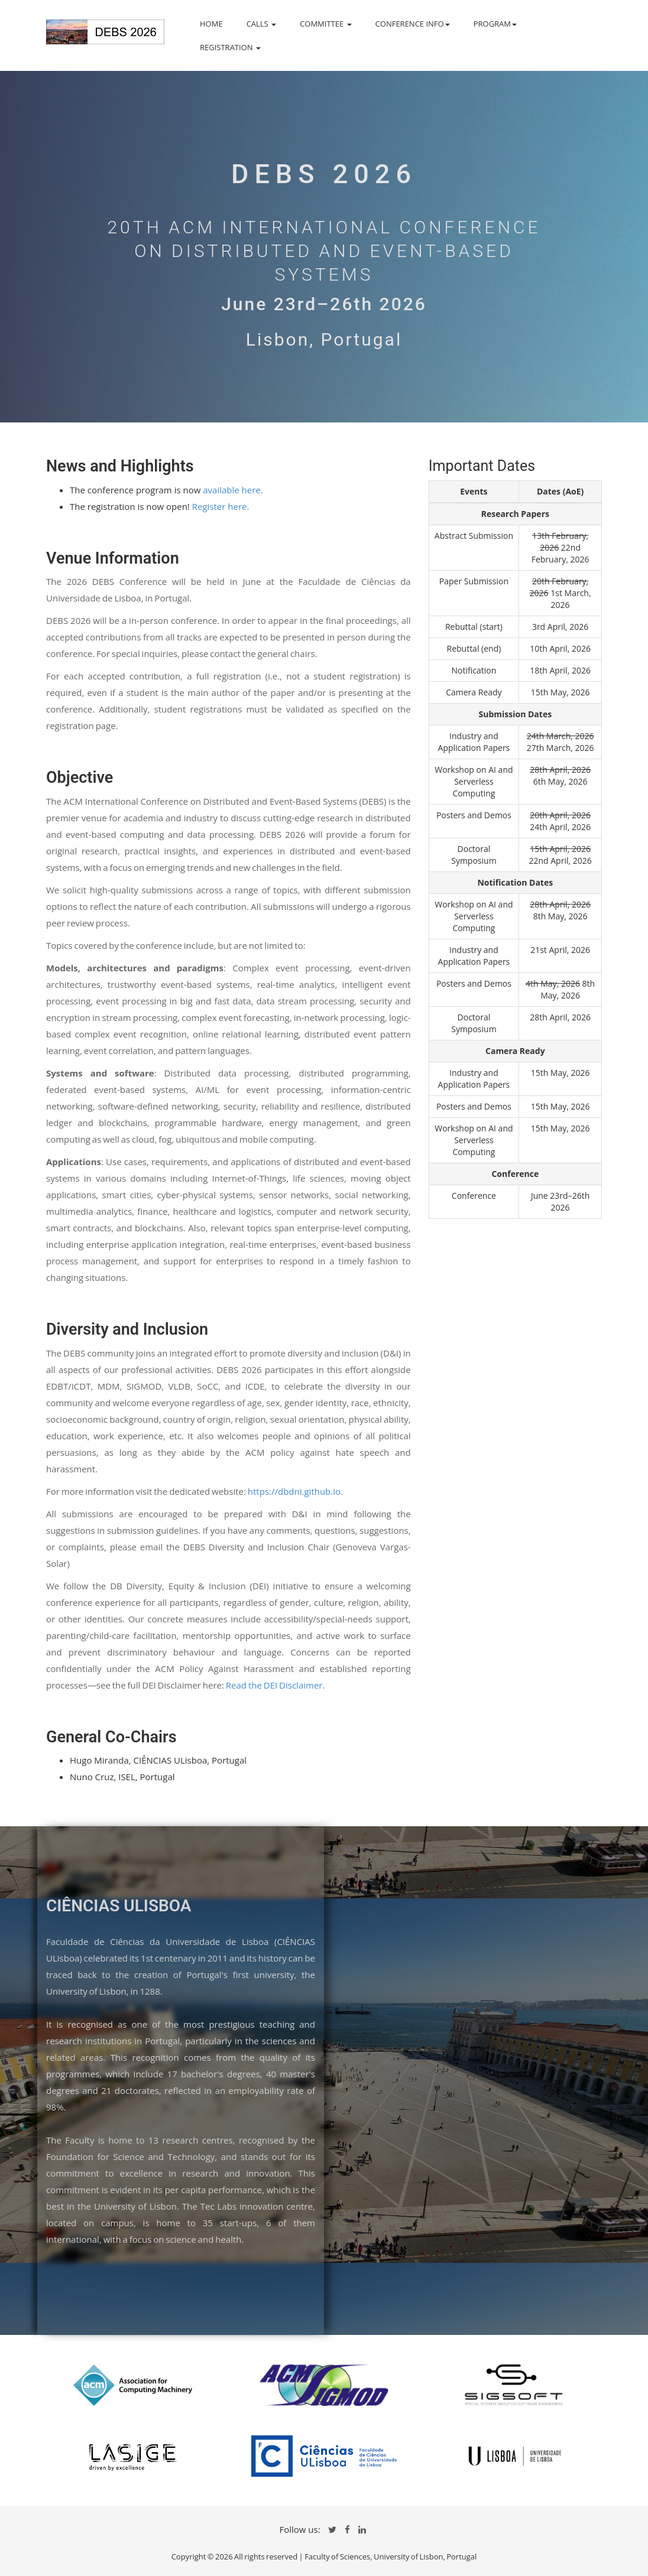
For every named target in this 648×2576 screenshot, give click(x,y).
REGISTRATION (230, 47)
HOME (211, 23)
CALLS (262, 23)
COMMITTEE (325, 23)
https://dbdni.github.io (294, 1491)
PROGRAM (495, 23)
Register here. (221, 506)
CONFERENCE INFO (412, 23)
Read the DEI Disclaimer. (275, 1685)
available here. (233, 490)
